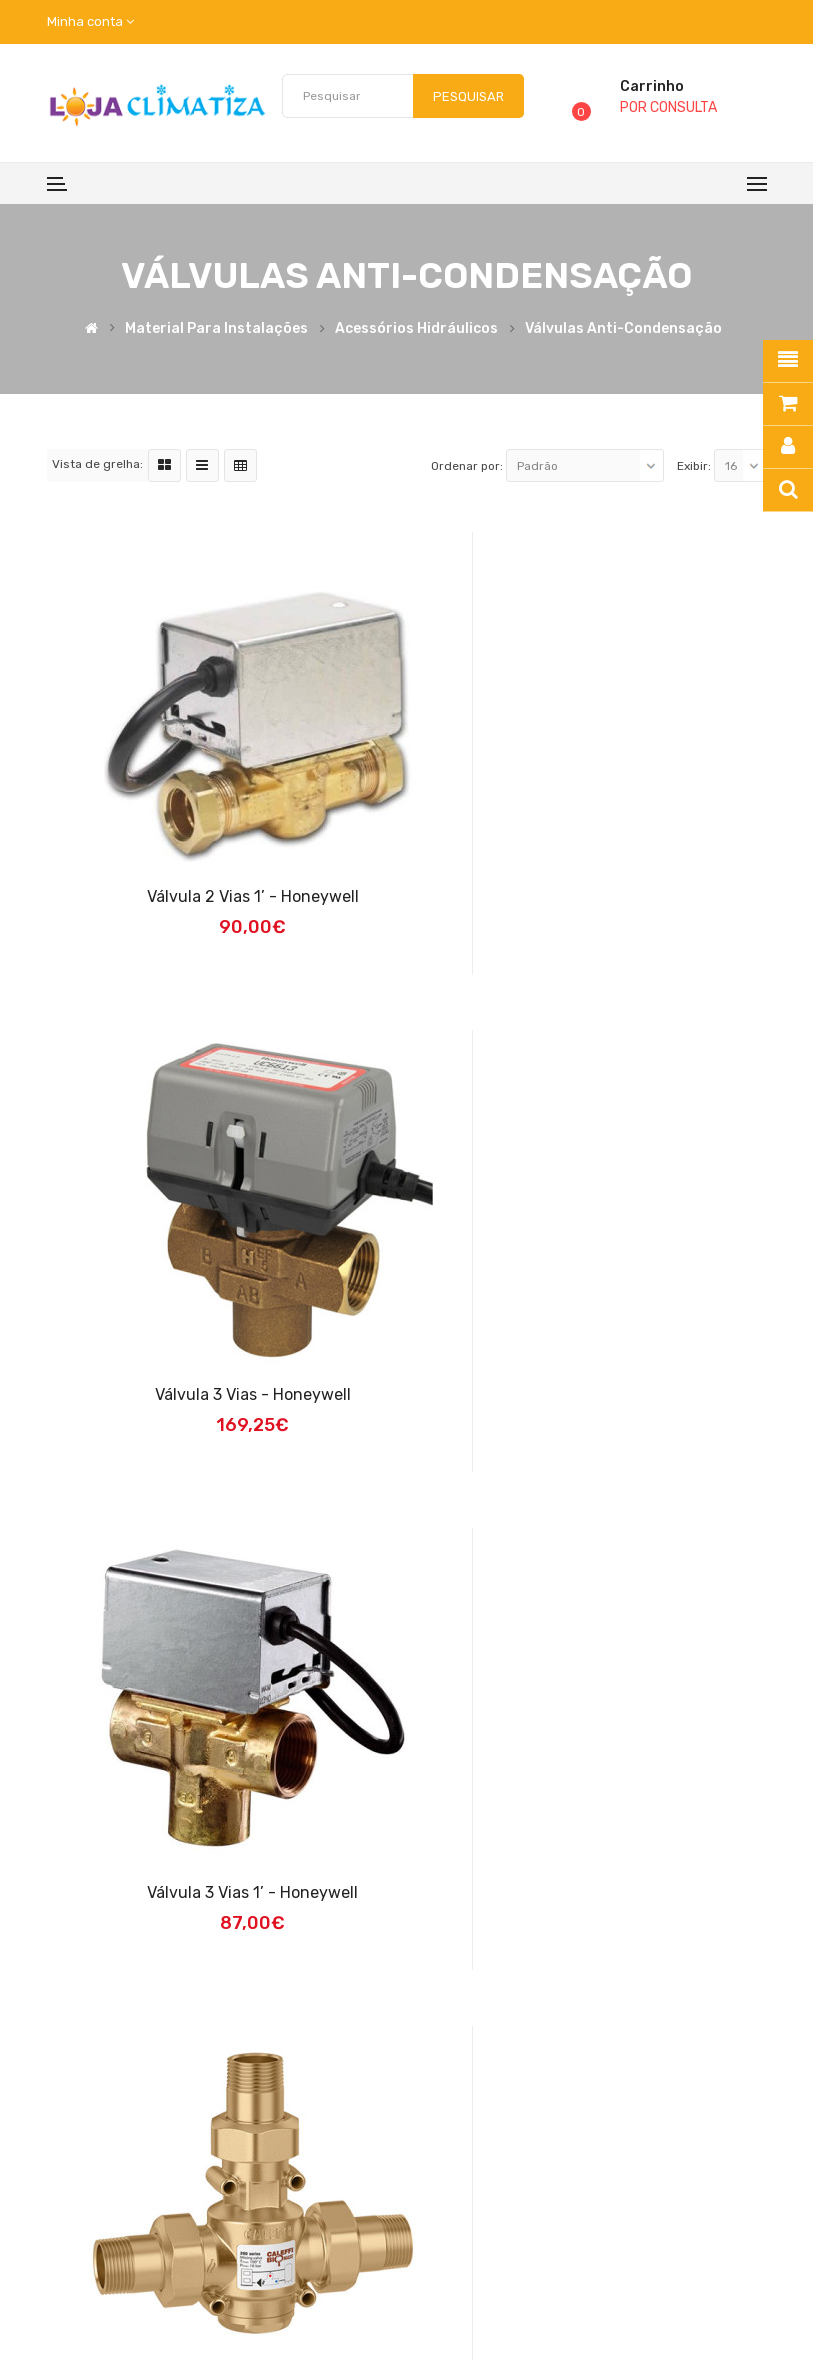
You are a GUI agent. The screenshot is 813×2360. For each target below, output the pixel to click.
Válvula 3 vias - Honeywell (594, 896)
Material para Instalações (216, 329)
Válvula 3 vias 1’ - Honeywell (219, 1394)
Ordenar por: (467, 466)
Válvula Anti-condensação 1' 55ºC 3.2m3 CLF (594, 1394)
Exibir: (694, 466)
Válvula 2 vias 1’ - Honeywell (219, 896)
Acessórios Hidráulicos (416, 329)
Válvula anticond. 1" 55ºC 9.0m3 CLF (594, 1892)
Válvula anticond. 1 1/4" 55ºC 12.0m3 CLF (219, 1892)
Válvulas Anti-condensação (623, 329)
